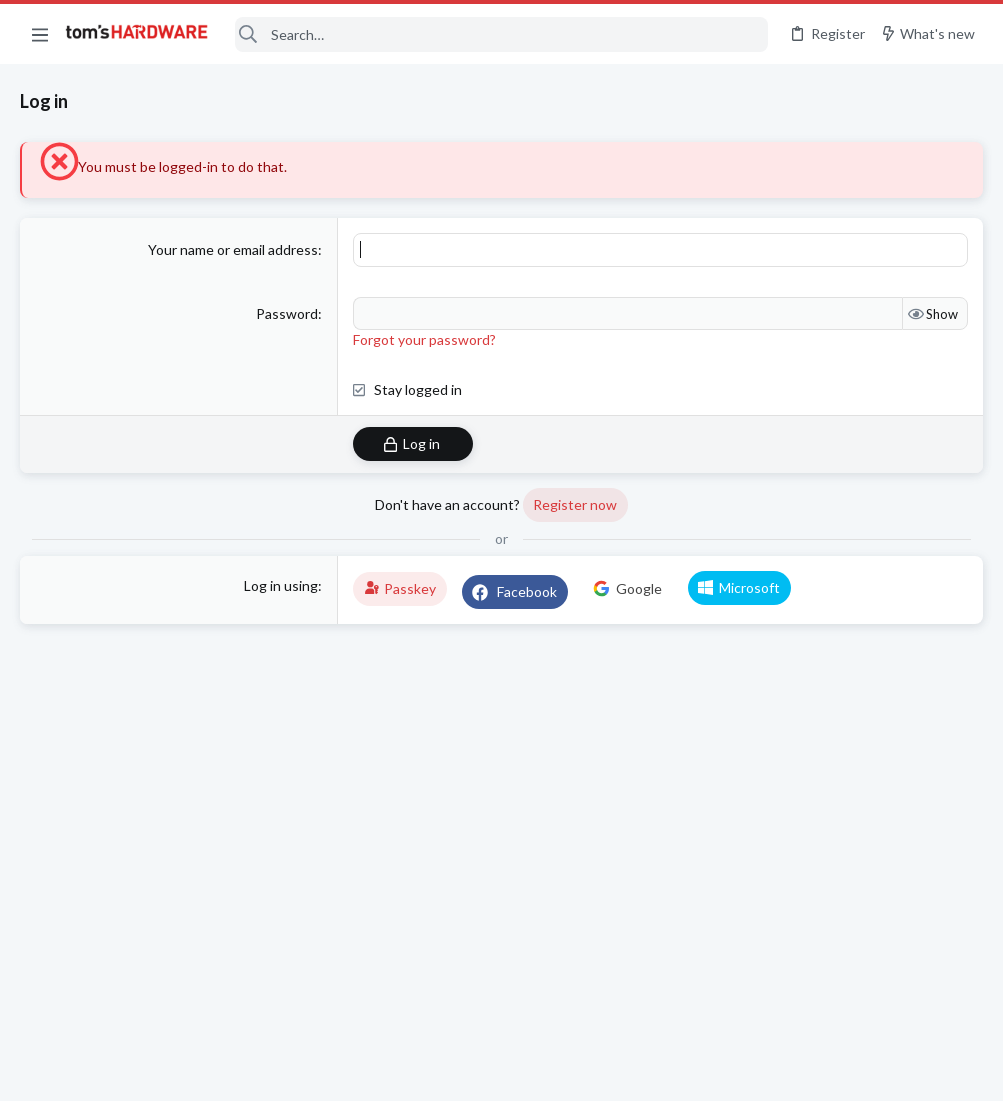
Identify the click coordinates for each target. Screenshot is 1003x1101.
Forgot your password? (424, 339)
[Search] (501, 34)
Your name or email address (233, 249)
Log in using (281, 585)
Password (287, 313)
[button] (40, 34)
